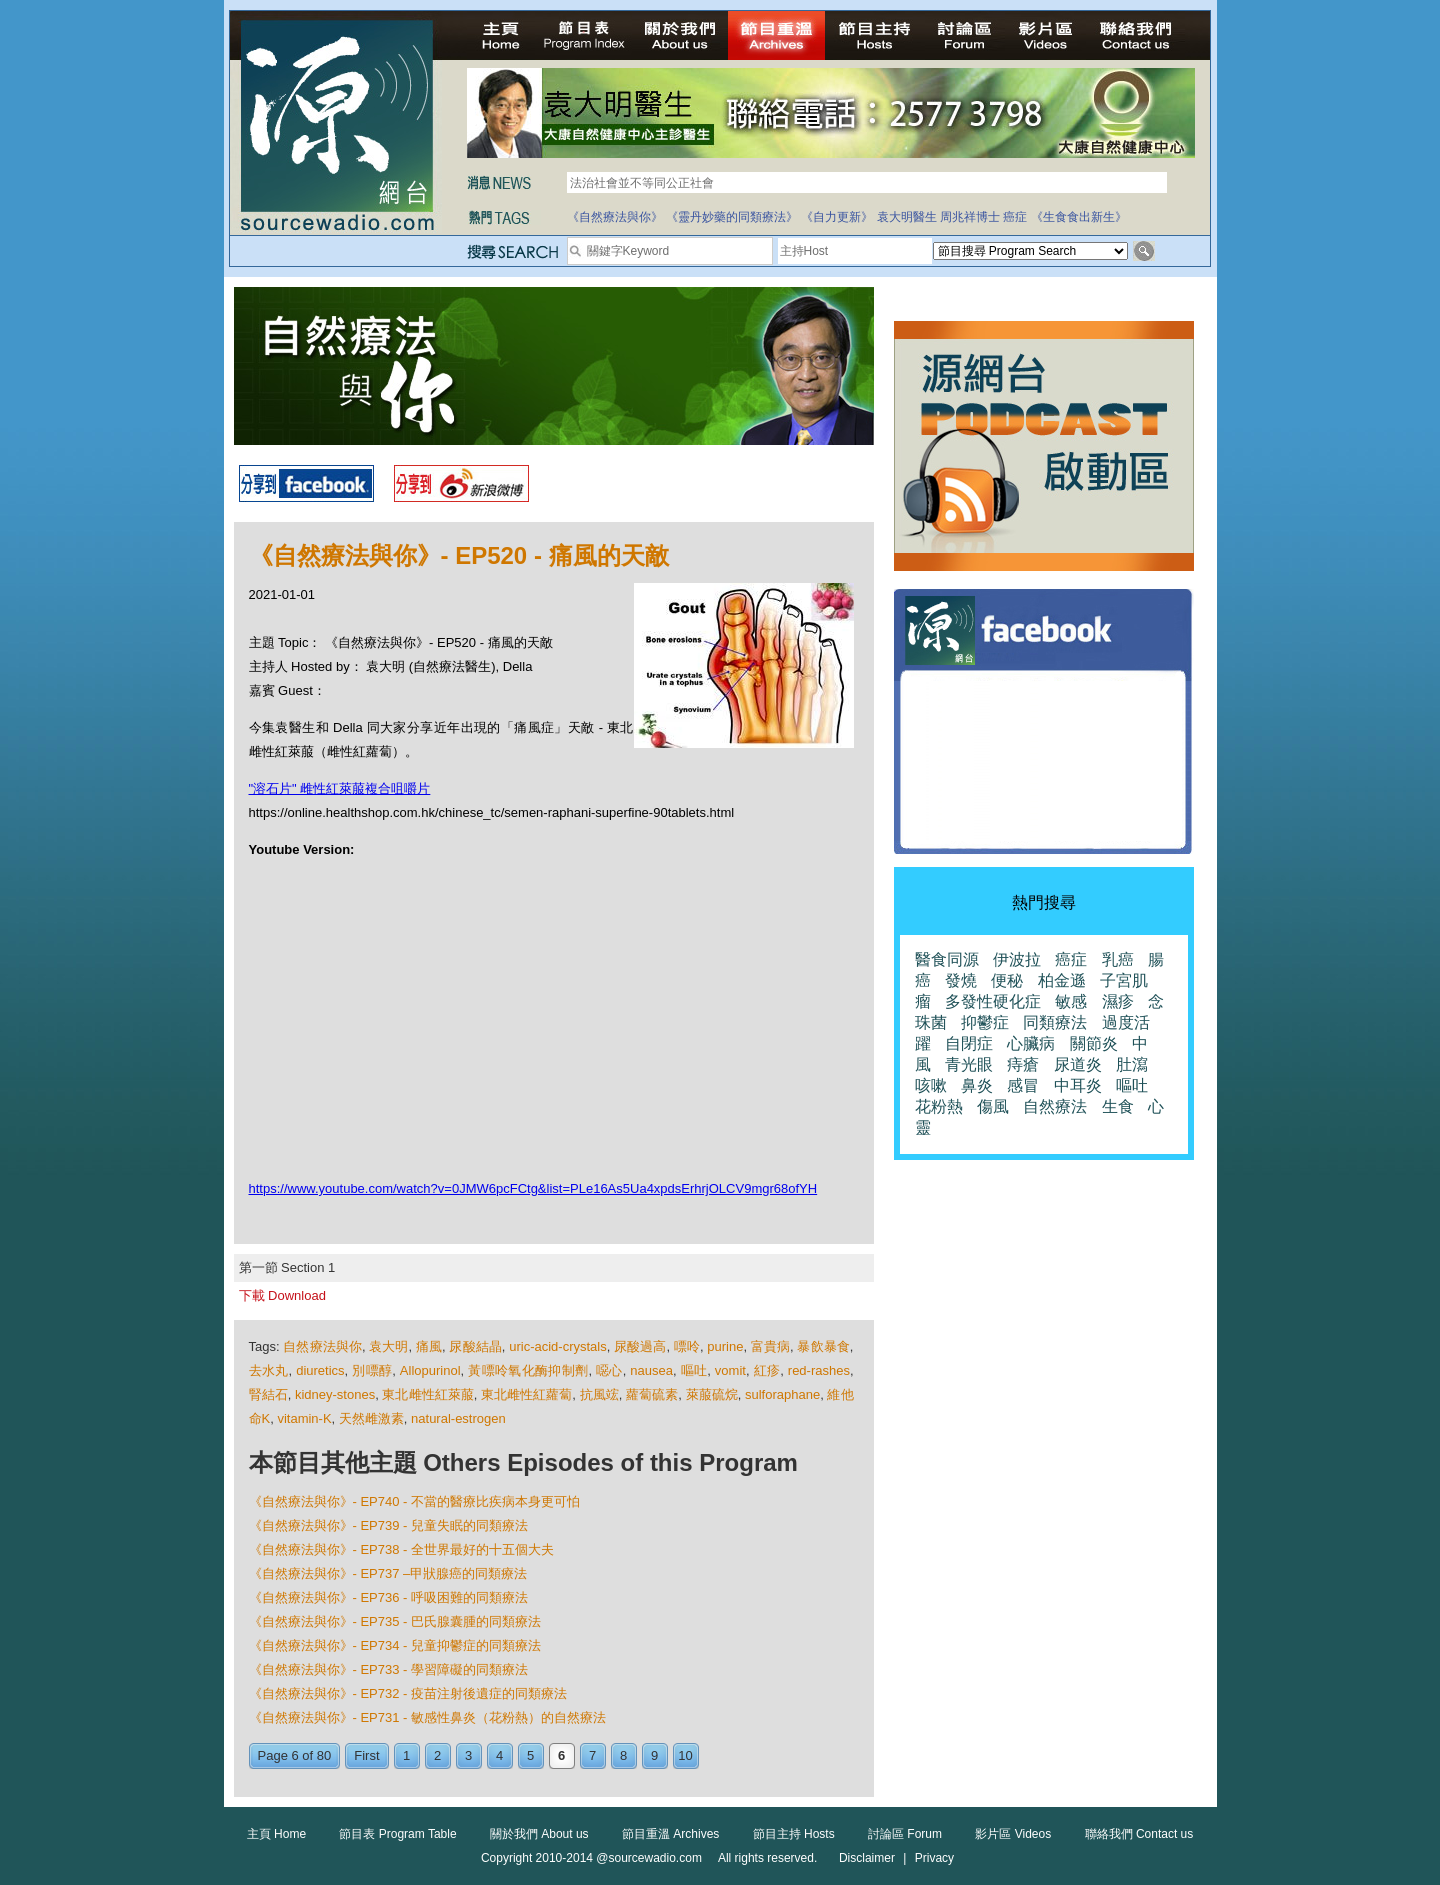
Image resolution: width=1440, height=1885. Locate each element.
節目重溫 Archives (670, 1834)
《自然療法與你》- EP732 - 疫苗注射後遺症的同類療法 (408, 1693)
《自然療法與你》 (615, 217)
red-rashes (819, 1370)
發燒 (961, 980)
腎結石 (268, 1394)
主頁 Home (276, 1834)
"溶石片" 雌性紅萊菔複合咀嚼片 (340, 788)
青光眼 (969, 1064)
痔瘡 (1023, 1064)
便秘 (1007, 980)
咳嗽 (931, 1085)
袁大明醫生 (907, 217)
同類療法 (1055, 1022)
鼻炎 (977, 1085)
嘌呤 (687, 1346)
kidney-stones (335, 1394)
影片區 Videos (1013, 1834)
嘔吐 (694, 1370)
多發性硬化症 (993, 1001)
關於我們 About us (539, 1834)
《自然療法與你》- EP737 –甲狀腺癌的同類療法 (388, 1573)
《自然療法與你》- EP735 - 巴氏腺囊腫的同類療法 (395, 1621)
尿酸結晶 (475, 1346)
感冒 (1023, 1085)
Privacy (934, 1858)
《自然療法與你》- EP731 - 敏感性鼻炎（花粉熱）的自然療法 (428, 1717)
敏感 (1071, 1001)
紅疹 (767, 1370)
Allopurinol (430, 1370)
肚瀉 (1132, 1064)
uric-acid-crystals (558, 1346)
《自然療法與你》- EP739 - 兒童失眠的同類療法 (389, 1525)
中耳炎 (1078, 1085)
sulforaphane (782, 1394)
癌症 (1015, 217)
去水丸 (269, 1370)
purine (725, 1346)
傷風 (993, 1106)
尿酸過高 (640, 1346)
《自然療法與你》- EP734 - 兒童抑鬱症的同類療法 (395, 1645)
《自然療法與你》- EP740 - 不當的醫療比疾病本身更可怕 (415, 1501)
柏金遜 (1062, 980)
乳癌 (1118, 959)
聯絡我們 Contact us (1139, 1834)
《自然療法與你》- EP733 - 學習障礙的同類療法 (389, 1669)
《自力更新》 (837, 217)
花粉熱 (939, 1106)
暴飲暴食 (823, 1346)
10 (685, 1755)
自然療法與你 (322, 1346)
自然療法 (1055, 1106)
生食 (1118, 1106)
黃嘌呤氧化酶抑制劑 (528, 1370)
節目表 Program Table (397, 1834)
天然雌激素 (371, 1418)
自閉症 (969, 1043)
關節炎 (1094, 1043)
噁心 (609, 1370)
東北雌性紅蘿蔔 (526, 1394)
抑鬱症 (985, 1022)
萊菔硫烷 (712, 1394)
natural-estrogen (458, 1418)
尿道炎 (1078, 1064)
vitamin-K (304, 1418)
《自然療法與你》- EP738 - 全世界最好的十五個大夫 (402, 1549)
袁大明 (388, 1346)
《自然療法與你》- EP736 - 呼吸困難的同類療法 (389, 1597)
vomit (730, 1370)
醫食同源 (947, 959)
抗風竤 (599, 1394)
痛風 (429, 1346)
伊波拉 (1017, 959)
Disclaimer (867, 1858)
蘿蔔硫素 (652, 1394)
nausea (651, 1370)
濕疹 (1118, 1001)
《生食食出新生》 (1079, 217)
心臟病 (1031, 1043)
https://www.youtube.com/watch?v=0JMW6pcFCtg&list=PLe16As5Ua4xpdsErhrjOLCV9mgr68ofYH (533, 1188)
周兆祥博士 (970, 217)
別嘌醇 (372, 1370)
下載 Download (282, 1295)
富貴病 (770, 1346)
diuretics (320, 1370)
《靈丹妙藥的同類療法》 (732, 217)
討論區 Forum (905, 1834)
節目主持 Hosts (794, 1834)
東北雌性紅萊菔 (427, 1394)
